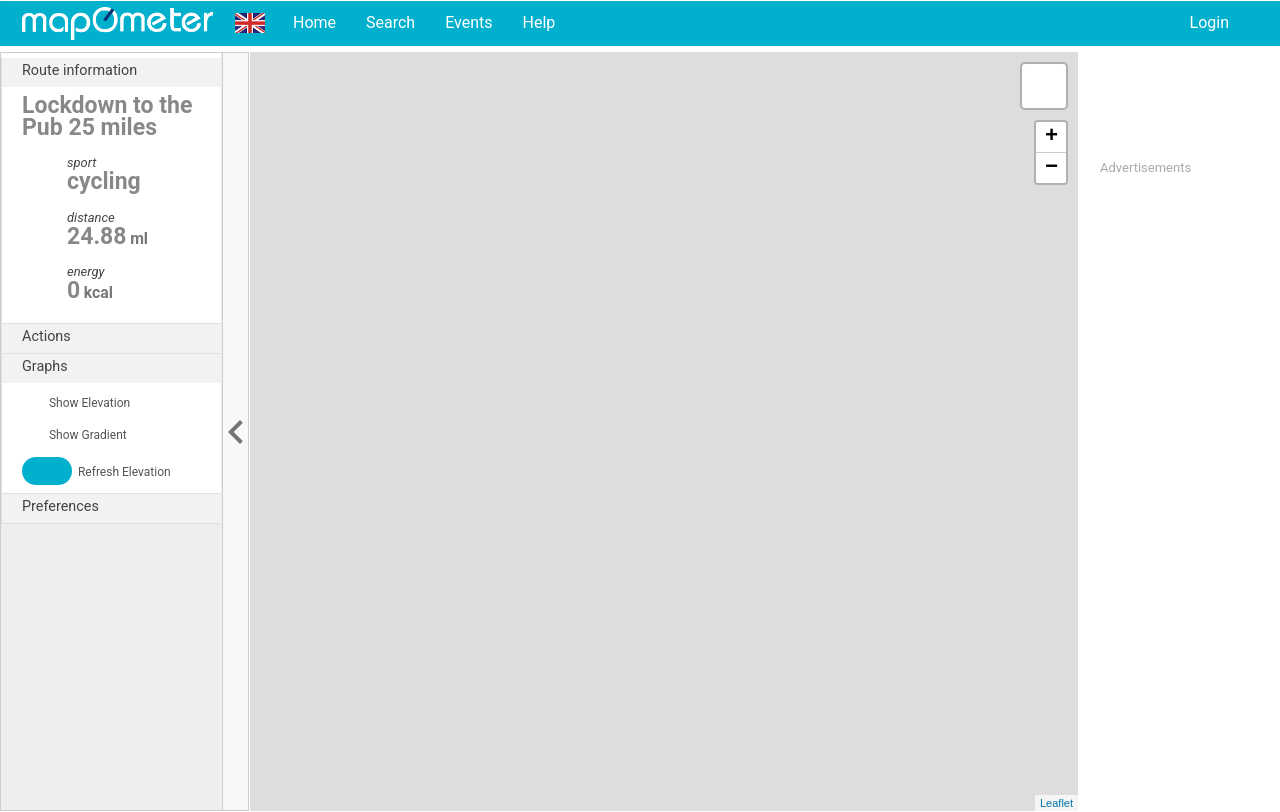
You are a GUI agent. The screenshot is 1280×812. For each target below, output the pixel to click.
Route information (121, 71)
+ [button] (1051, 137)
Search (390, 22)
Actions (121, 337)
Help (538, 22)
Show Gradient (74, 435)
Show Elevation (76, 403)
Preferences (121, 507)
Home (314, 22)
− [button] (1051, 168)
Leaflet (1056, 803)
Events (468, 22)
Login (1209, 22)
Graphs (121, 367)
